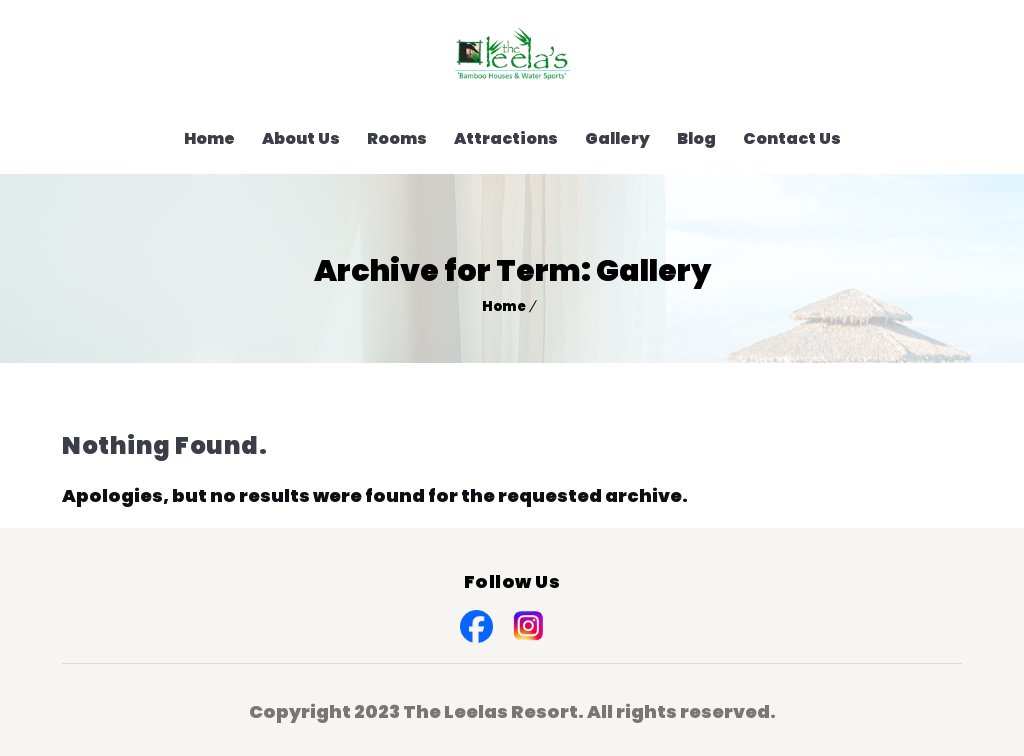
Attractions (506, 138)
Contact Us (792, 138)
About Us (301, 138)
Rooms (397, 138)
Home (209, 138)
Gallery (617, 138)
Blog (696, 138)
